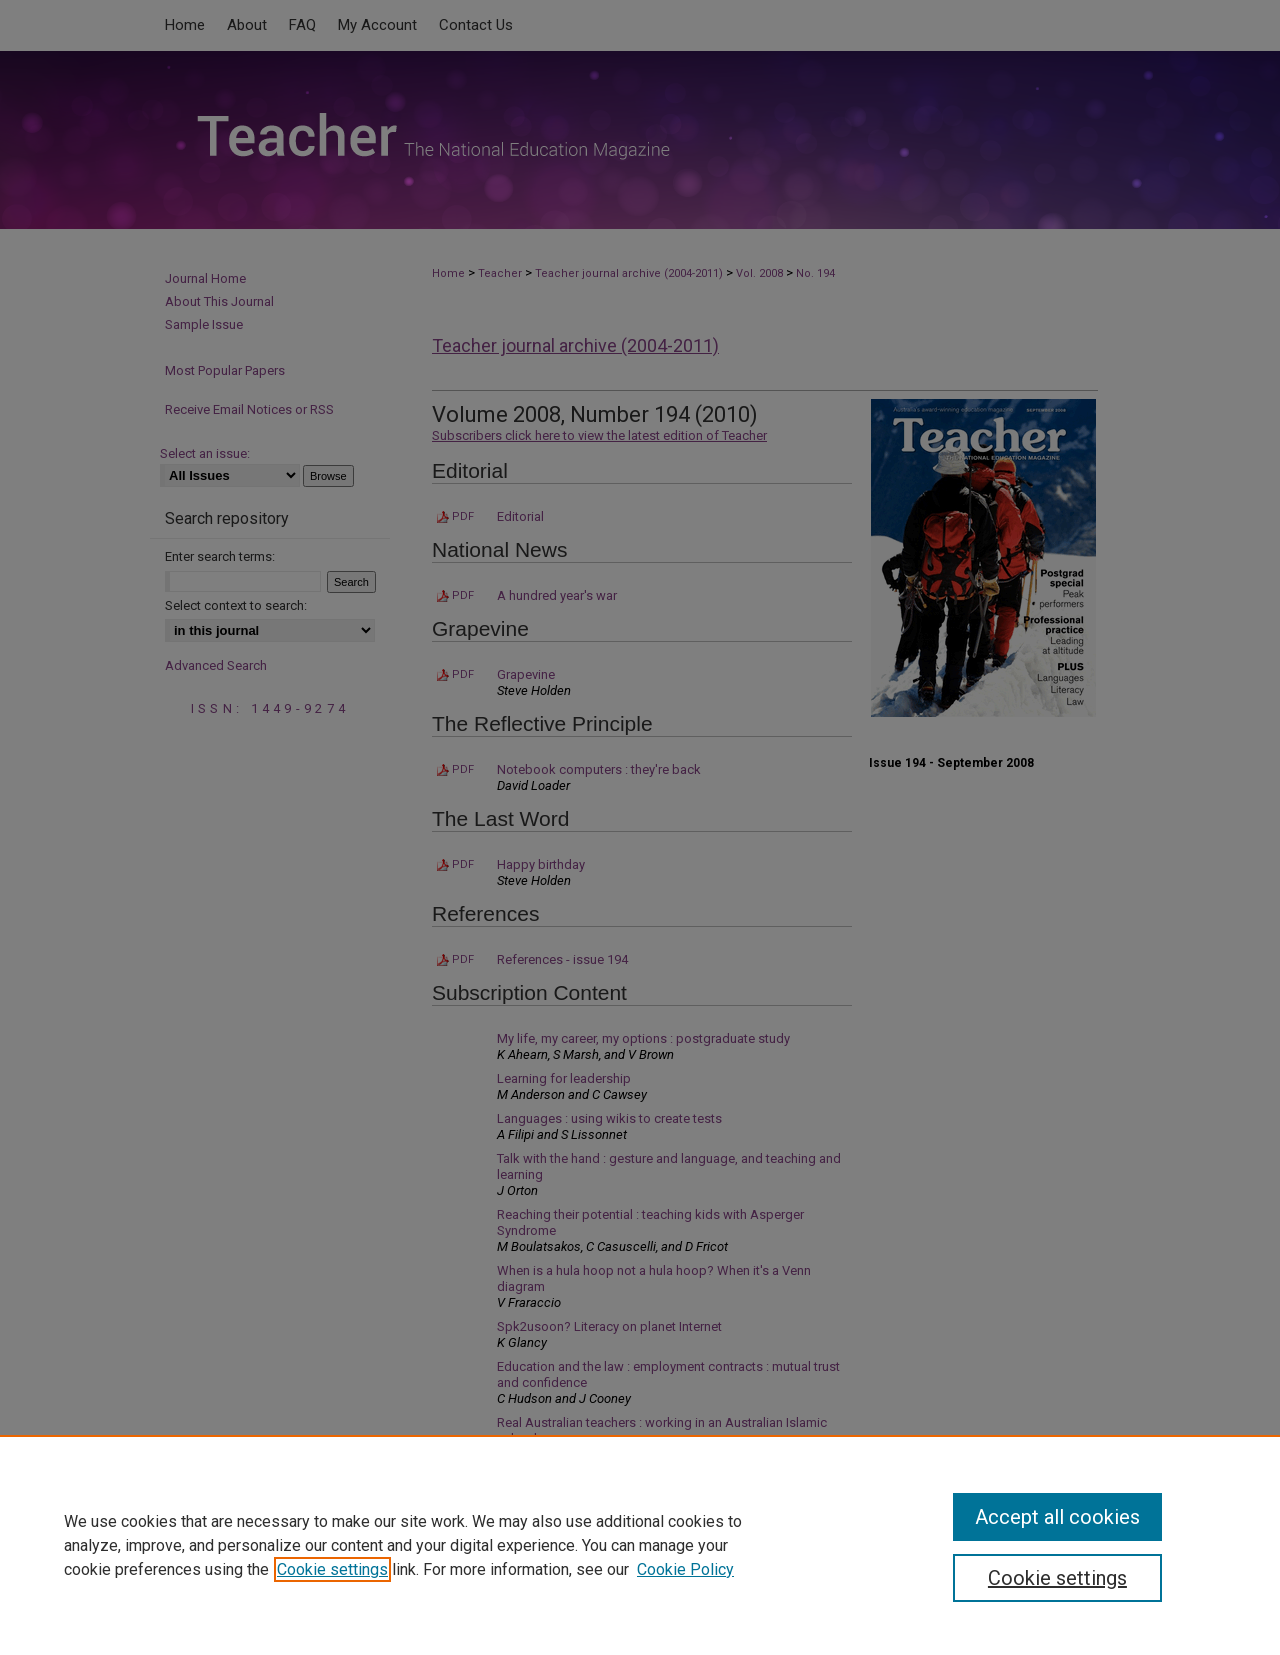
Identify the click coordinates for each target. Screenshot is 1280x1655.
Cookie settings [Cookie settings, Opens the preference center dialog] (1057, 1578)
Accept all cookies (1057, 1517)
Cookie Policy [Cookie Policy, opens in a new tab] (685, 1569)
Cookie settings (332, 1569)
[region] (640, 1545)
